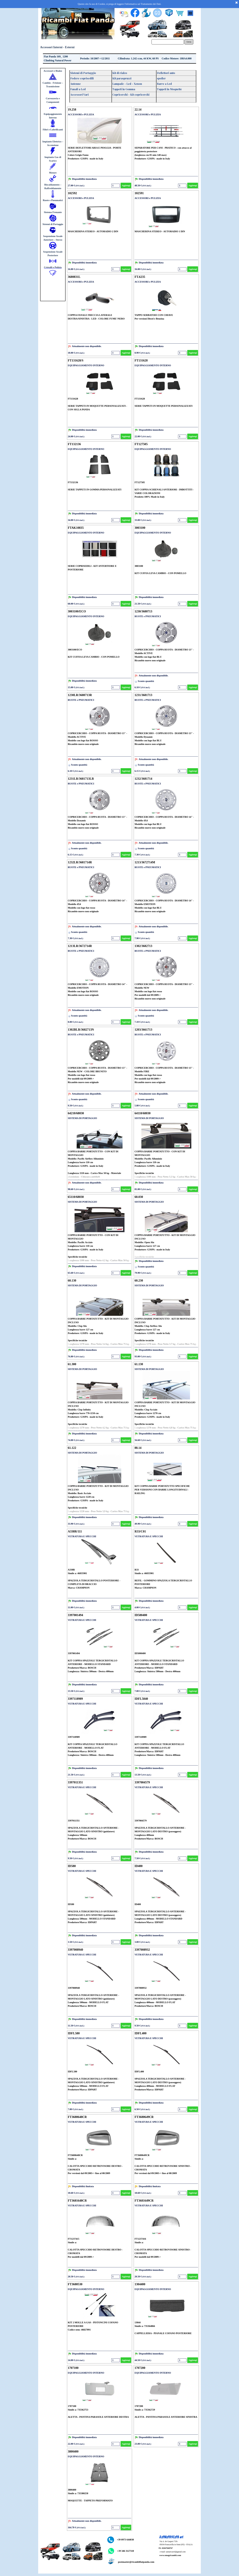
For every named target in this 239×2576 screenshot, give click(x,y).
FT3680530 (75, 2284)
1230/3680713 (143, 611)
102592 (72, 193)
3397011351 (75, 1782)
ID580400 (140, 1615)
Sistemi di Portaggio (52, 224)
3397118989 (75, 1698)
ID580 (72, 1866)
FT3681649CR (143, 2200)
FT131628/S (75, 360)
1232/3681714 (143, 778)
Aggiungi (126, 185)
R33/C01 (140, 1531)
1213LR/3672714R (80, 946)
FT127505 (141, 444)
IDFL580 (74, 2033)
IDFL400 (140, 2033)
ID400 (138, 1866)
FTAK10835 (76, 527)
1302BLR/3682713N (81, 1029)
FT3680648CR (77, 2117)
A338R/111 (75, 1531)
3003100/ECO (77, 611)
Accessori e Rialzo (53, 71)
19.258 (72, 109)
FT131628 (141, 360)
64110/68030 (142, 1113)
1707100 (73, 2368)
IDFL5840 (141, 1698)
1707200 (139, 2368)
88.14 (137, 1447)
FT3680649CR (143, 2117)
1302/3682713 (143, 946)
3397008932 (142, 1949)
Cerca (189, 42)
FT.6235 (139, 276)
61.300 (72, 1364)
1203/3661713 (143, 1029)
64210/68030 (76, 1113)
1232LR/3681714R (80, 862)
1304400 (139, 2284)
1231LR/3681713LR (81, 778)
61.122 (72, 1447)
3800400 (73, 2451)
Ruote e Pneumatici (53, 200)
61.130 (138, 1364)
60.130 (72, 1280)
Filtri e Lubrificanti (53, 129)
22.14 (137, 109)
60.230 (138, 1280)
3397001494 (75, 1615)
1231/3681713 (143, 695)
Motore (53, 172)
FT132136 (74, 444)
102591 (139, 193)
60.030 (138, 1197)
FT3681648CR (77, 2200)
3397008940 (75, 1949)
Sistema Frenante (53, 212)
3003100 (139, 527)
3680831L (74, 276)
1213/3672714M (144, 862)
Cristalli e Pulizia (53, 267)
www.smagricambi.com (170, 2555)
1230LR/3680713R (80, 695)
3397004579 (142, 1782)
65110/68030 (76, 1197)
